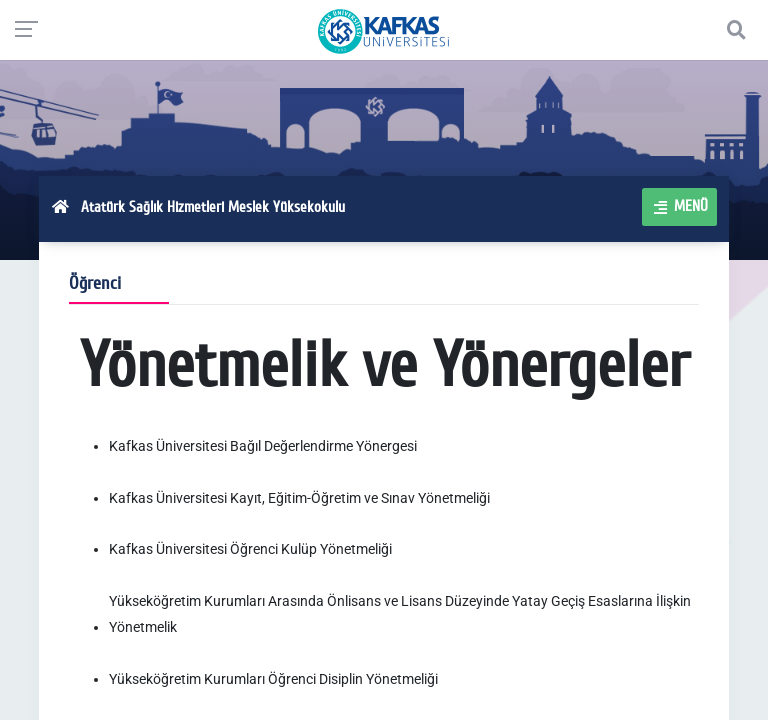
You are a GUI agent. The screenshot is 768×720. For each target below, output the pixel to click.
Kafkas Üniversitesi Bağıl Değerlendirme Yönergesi (263, 446)
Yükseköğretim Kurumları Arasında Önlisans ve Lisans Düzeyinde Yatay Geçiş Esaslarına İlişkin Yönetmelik (400, 614)
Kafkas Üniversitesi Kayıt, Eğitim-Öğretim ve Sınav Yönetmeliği (299, 498)
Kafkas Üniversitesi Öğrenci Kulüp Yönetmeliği (250, 549)
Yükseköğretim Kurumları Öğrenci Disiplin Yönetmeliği (273, 679)
